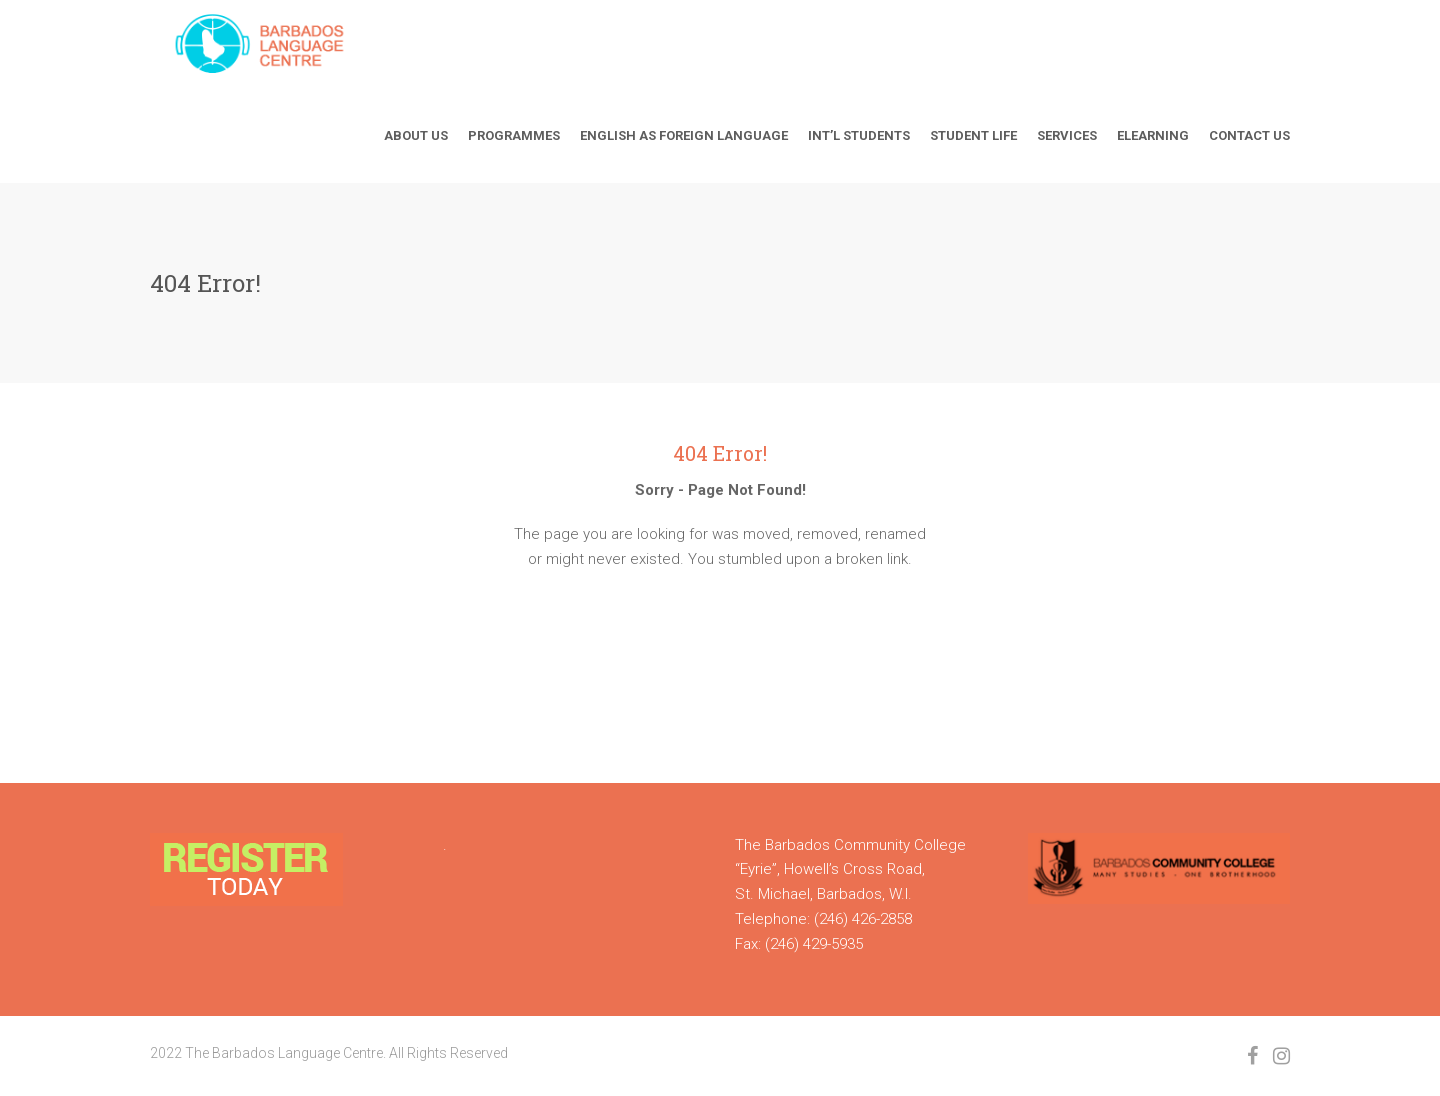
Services (1067, 135)
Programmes (514, 135)
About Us (416, 135)
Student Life (973, 135)
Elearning (1153, 135)
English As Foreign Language (684, 135)
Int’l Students (859, 135)
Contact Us (1249, 135)
